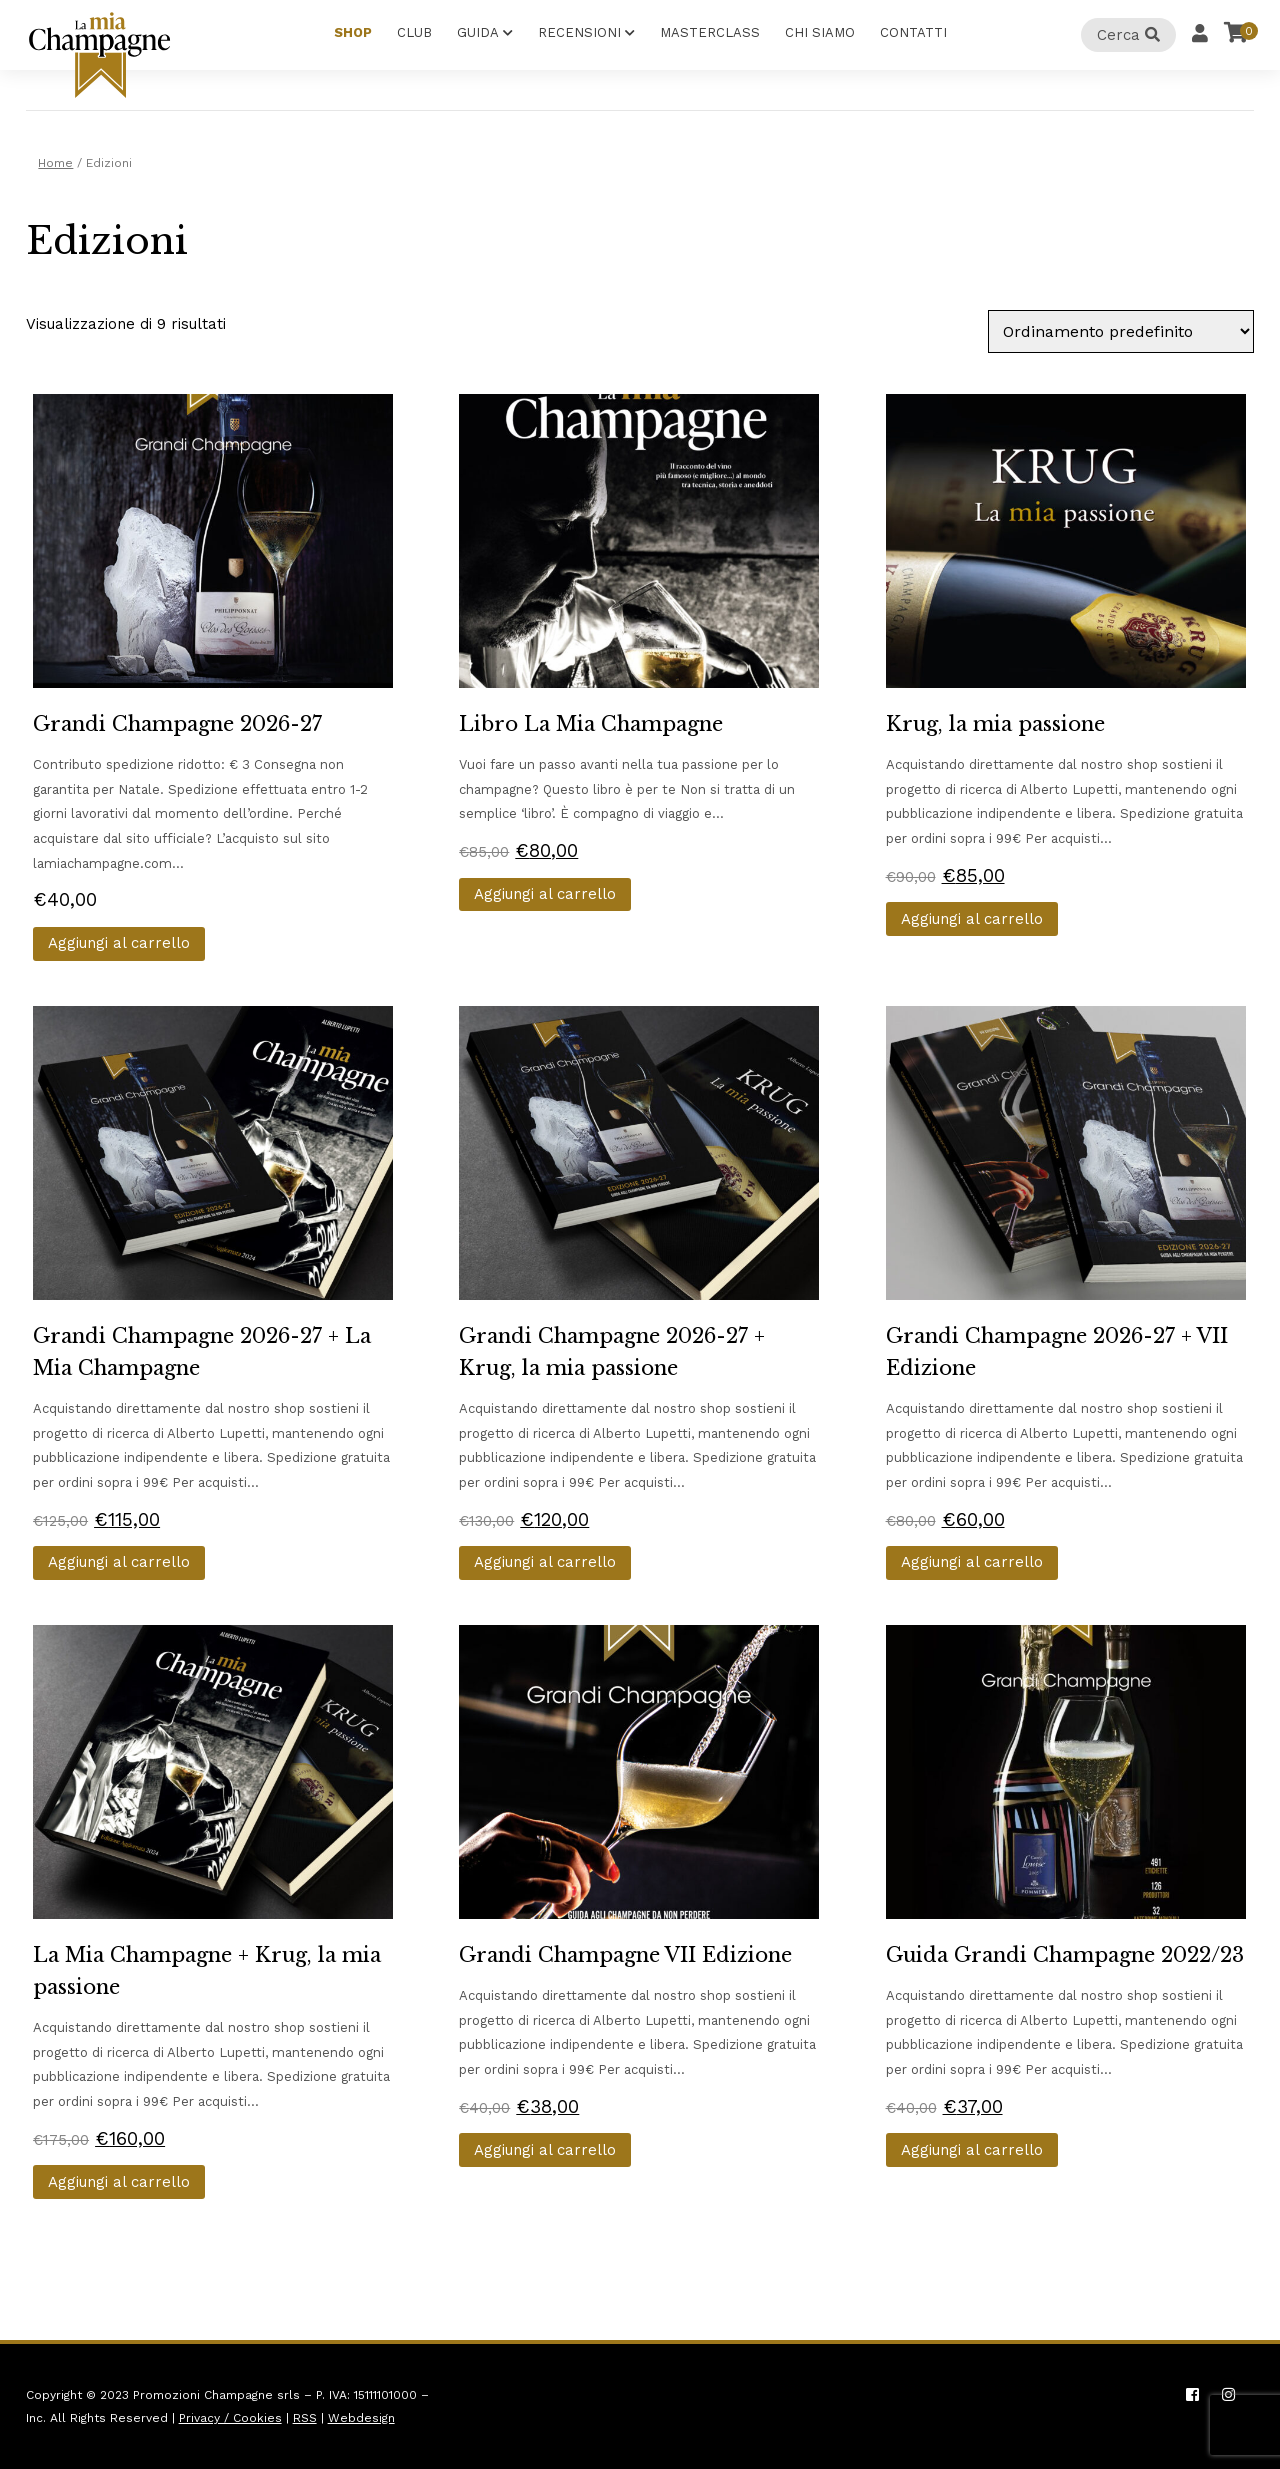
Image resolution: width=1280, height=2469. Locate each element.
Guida (478, 32)
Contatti (913, 32)
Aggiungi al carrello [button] (119, 943)
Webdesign (361, 2418)
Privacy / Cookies (230, 2418)
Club (414, 32)
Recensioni (579, 32)
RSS (305, 2418)
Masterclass (710, 32)
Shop (353, 32)
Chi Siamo (820, 32)
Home (55, 163)
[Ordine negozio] (1121, 331)
